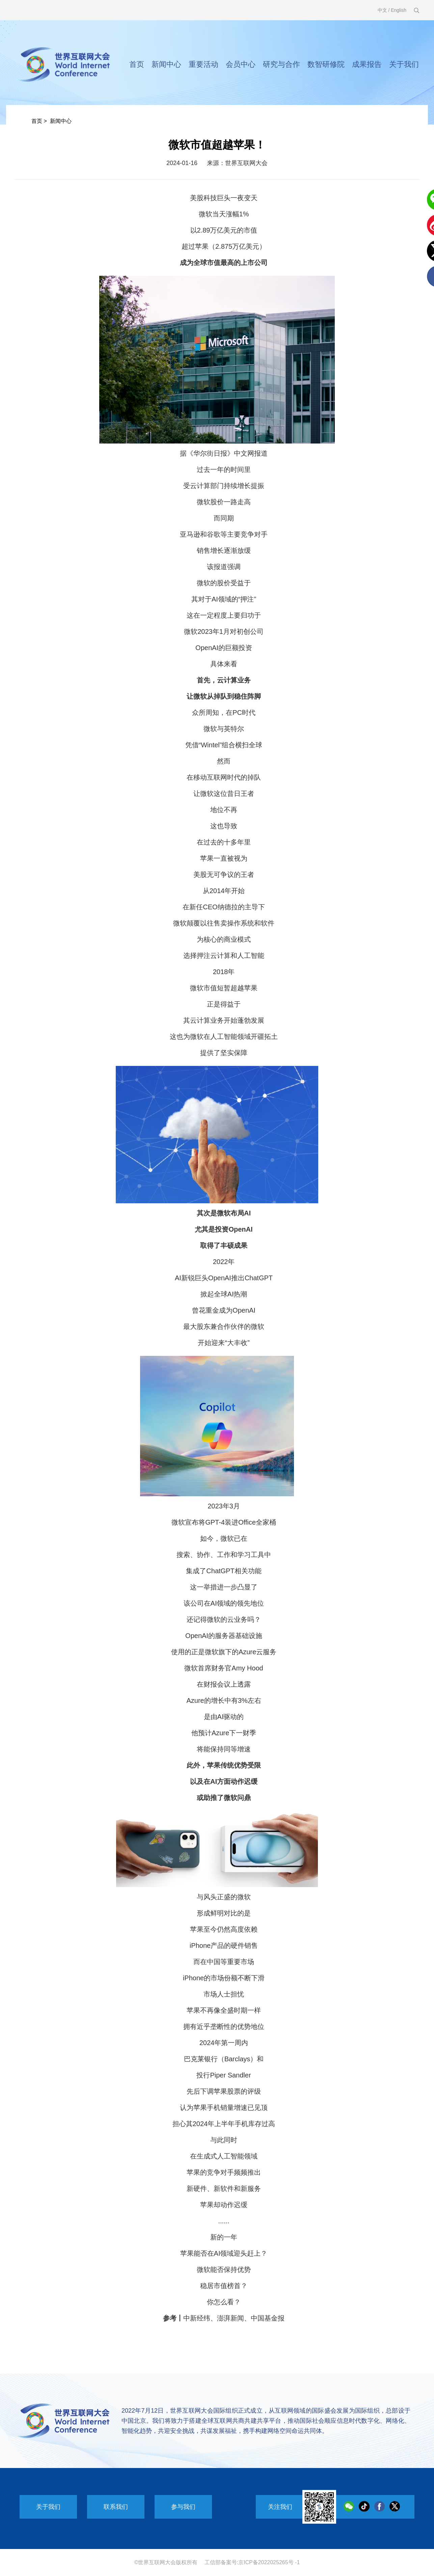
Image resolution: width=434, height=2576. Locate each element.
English (398, 10)
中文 (382, 10)
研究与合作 (281, 64)
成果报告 (367, 64)
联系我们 (116, 2506)
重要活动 (203, 64)
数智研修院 (326, 64)
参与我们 (183, 2506)
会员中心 (240, 64)
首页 (136, 64)
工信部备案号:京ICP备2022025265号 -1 (252, 2562)
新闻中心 (166, 64)
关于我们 (404, 64)
